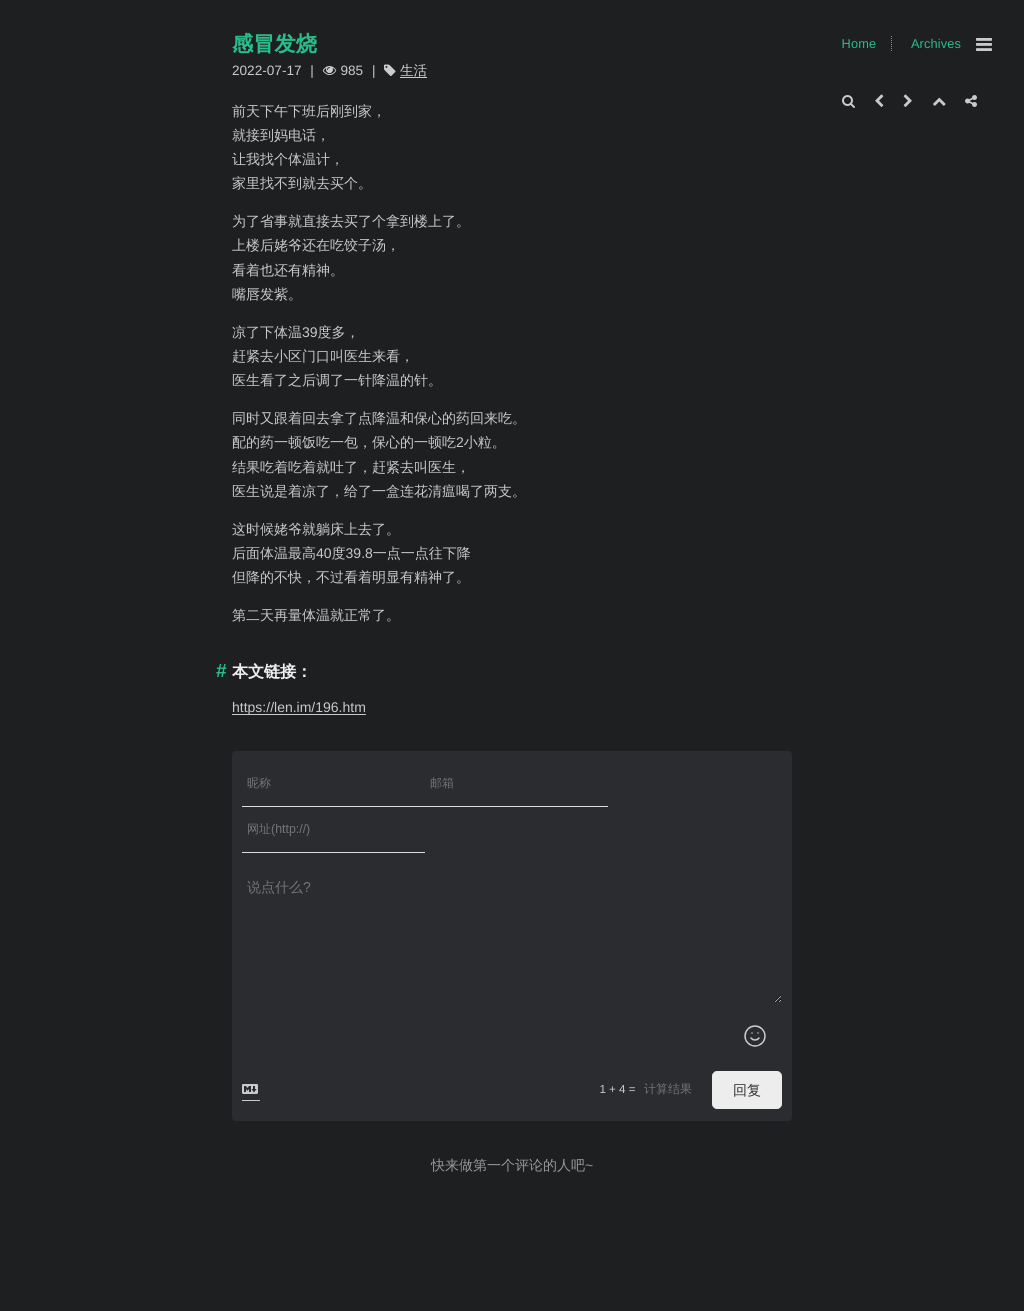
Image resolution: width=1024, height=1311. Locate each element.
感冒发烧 (274, 44)
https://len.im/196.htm (299, 707)
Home (859, 43)
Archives (936, 43)
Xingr (335, 1298)
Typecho (288, 1298)
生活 (413, 70)
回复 (747, 1044)
